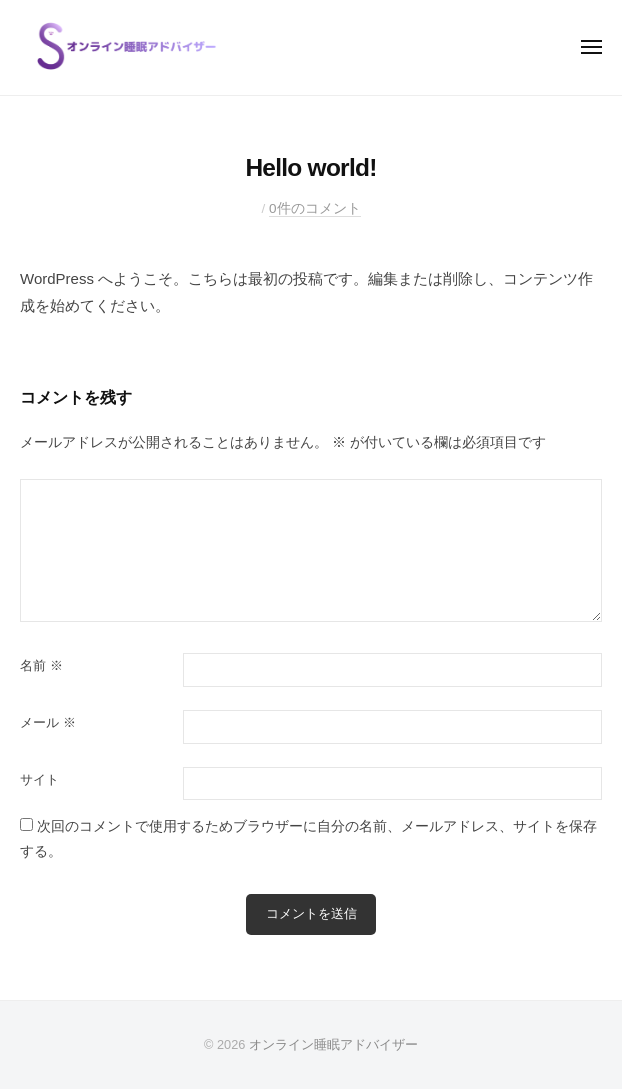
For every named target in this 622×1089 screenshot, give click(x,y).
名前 (41, 665)
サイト (39, 779)
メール (48, 722)
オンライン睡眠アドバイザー (333, 1044)
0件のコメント (315, 208)
